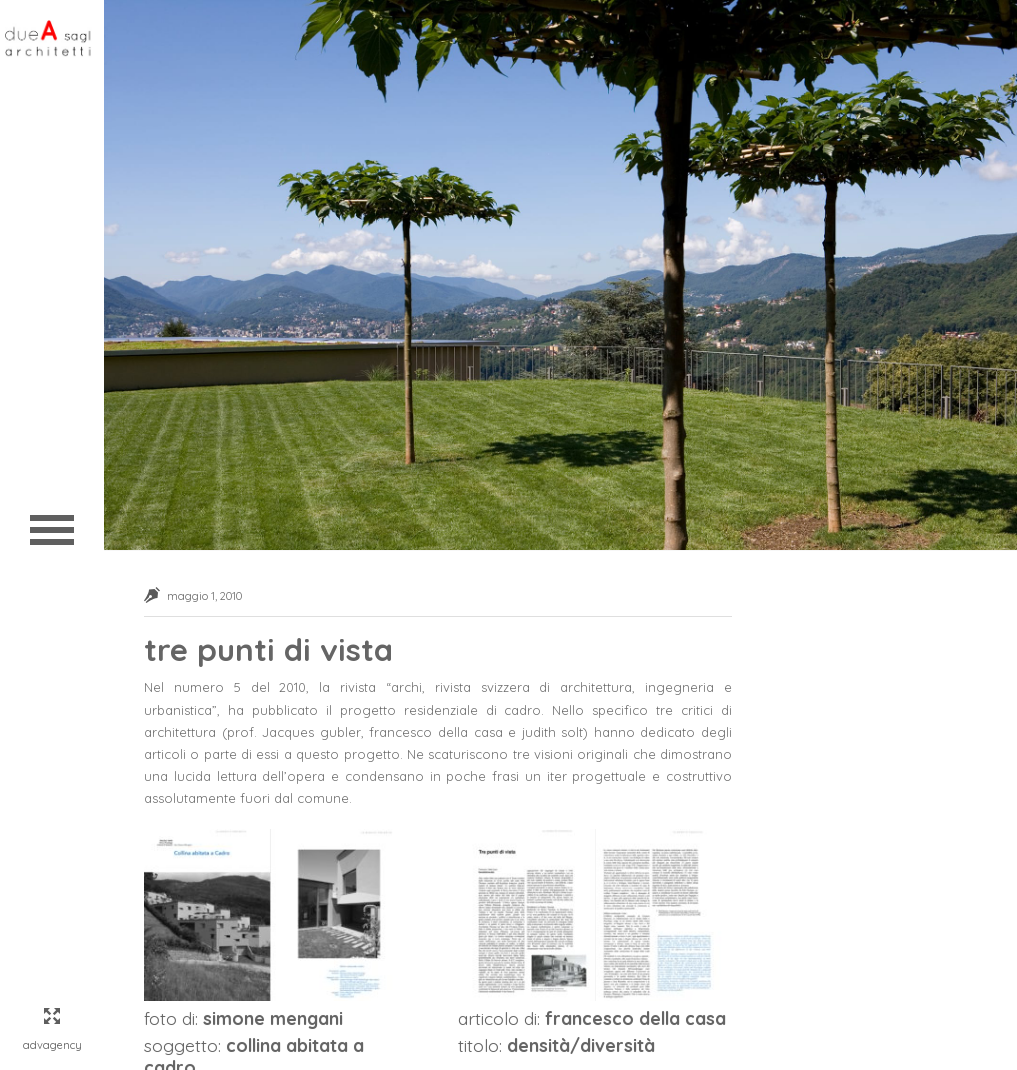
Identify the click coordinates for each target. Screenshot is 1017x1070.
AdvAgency (52, 1045)
